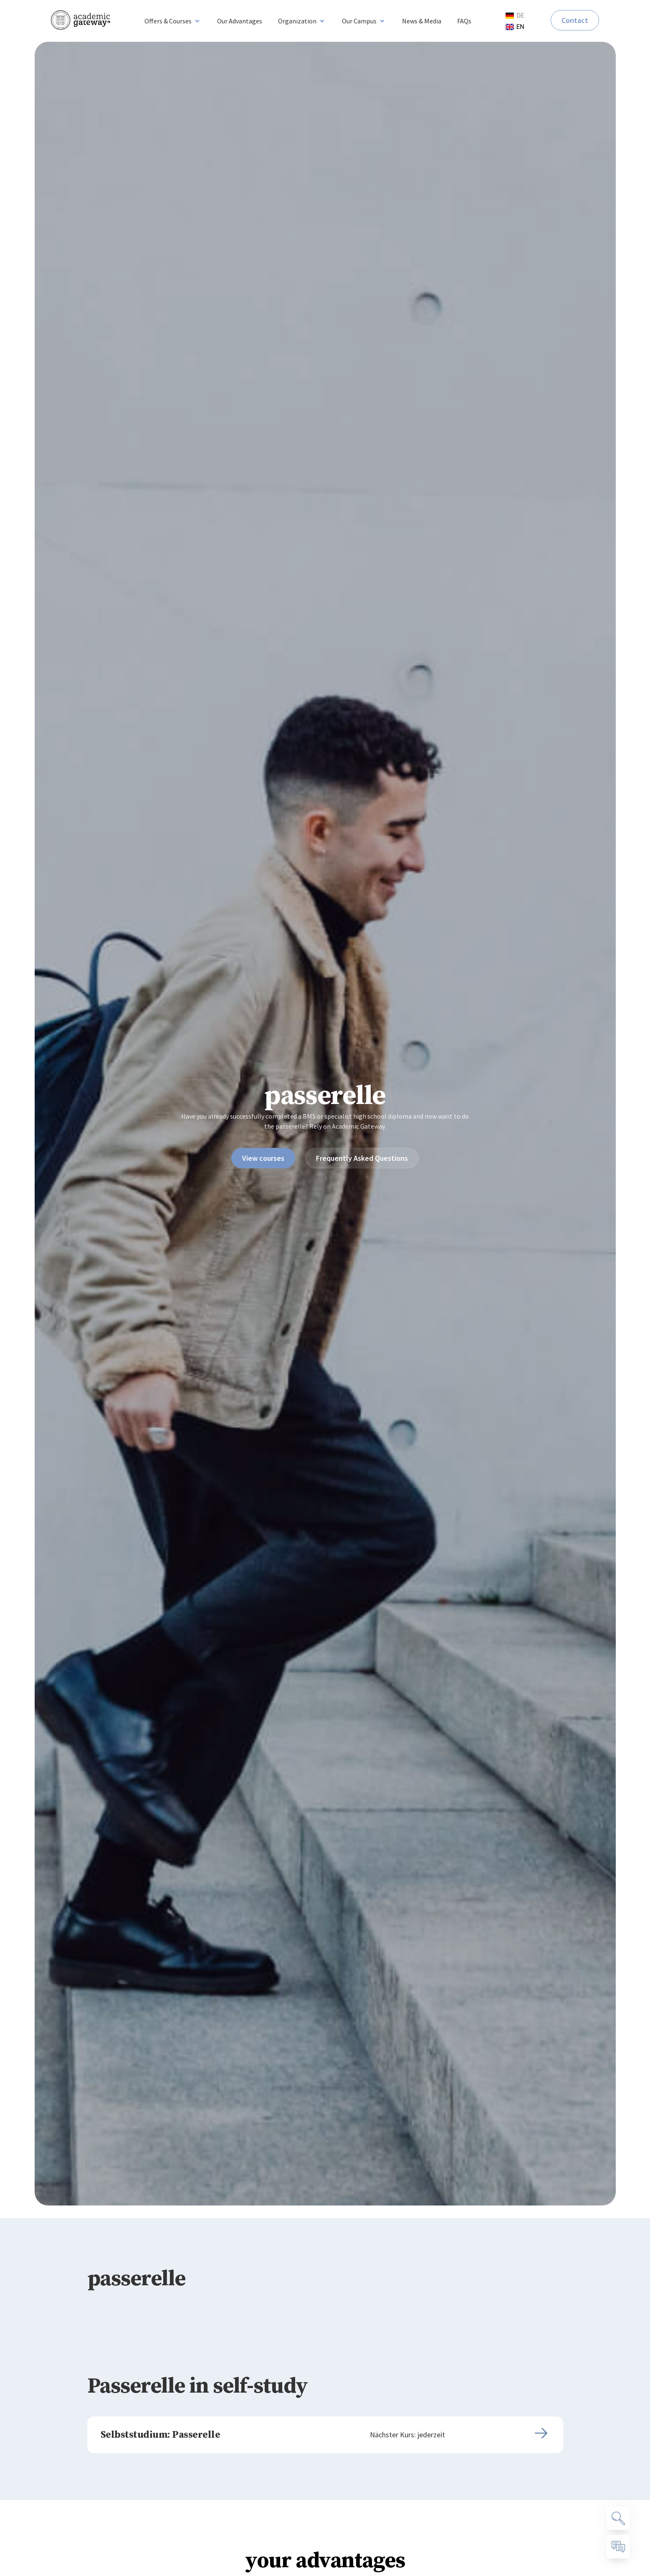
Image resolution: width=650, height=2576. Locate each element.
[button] (173, 21)
